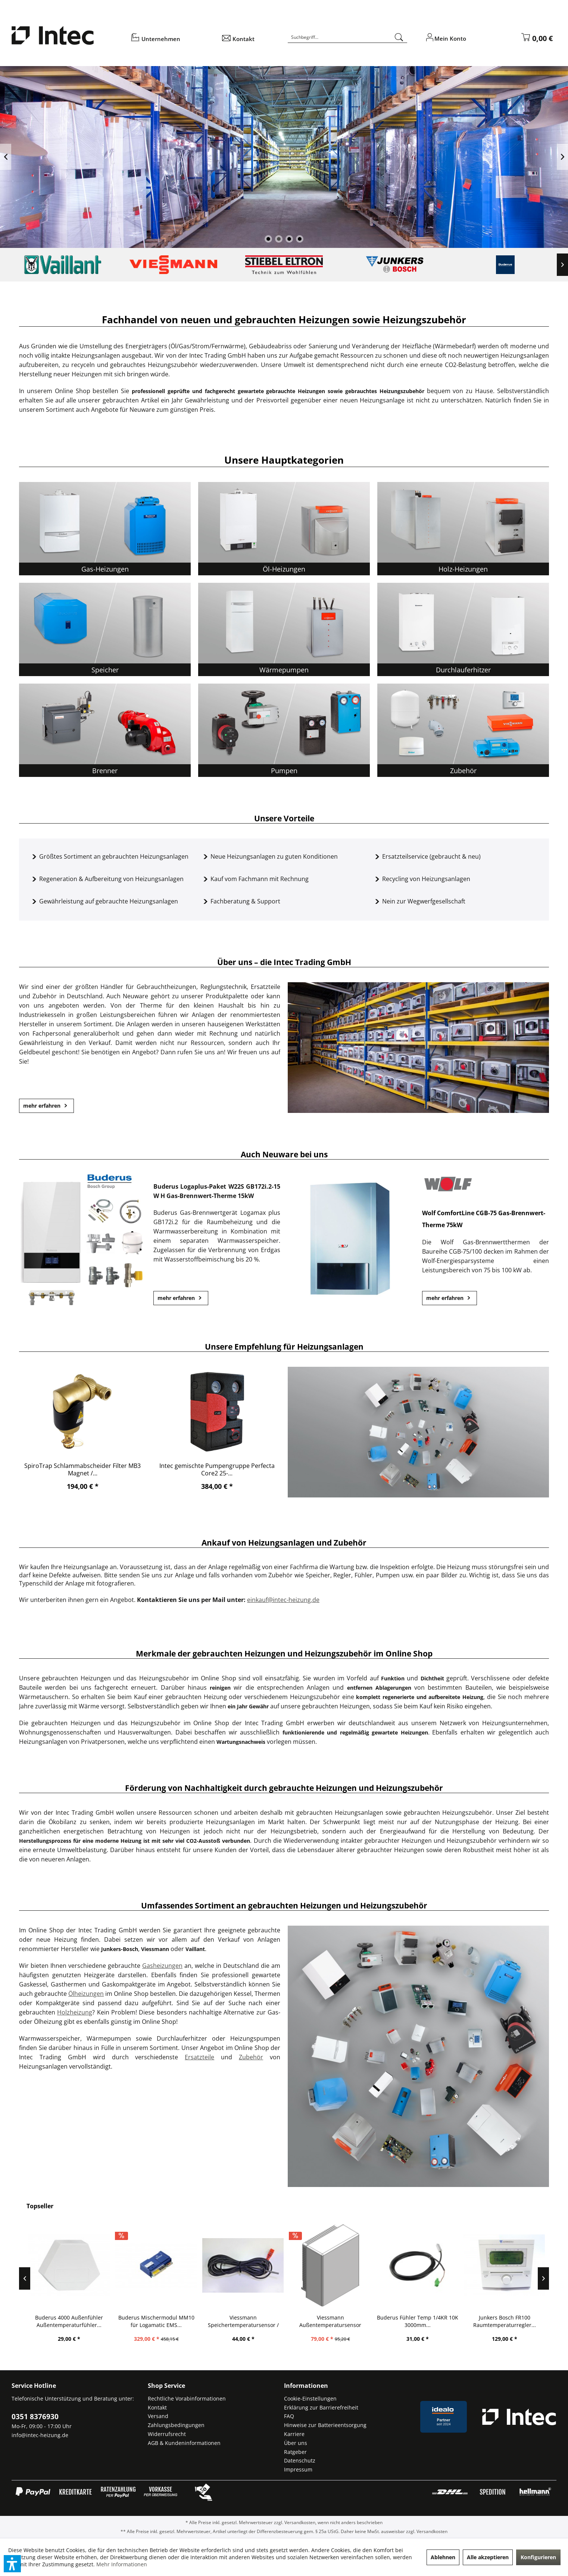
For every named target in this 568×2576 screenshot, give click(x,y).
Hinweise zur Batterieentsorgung (325, 2425)
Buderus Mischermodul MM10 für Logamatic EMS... (172, 2321)
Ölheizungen (86, 1993)
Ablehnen (443, 2557)
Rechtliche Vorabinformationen (187, 2398)
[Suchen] (398, 37)
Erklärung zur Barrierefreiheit (321, 2407)
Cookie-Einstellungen (310, 2398)
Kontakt (157, 2407)
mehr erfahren (46, 1105)
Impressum (298, 2469)
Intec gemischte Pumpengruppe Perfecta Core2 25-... (217, 1469)
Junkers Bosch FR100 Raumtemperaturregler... (520, 2321)
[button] (12, 2563)
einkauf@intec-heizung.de (283, 1600)
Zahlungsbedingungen (176, 2425)
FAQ (289, 2416)
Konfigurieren (538, 2557)
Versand (158, 2416)
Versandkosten (299, 2522)
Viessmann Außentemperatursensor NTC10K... (346, 2321)
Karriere (294, 2433)
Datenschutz (299, 2460)
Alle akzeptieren (488, 2557)
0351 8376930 (35, 2416)
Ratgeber (295, 2451)
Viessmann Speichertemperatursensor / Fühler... (258, 2321)
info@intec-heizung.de (40, 2435)
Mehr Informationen (121, 2564)
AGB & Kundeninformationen (184, 2442)
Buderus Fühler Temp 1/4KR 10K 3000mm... (433, 2321)
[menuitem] (171, 41)
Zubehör (251, 2057)
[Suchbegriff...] (347, 37)
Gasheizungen (162, 1965)
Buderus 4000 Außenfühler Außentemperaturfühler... (84, 2321)
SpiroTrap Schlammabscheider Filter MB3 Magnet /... (82, 1469)
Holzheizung (74, 2012)
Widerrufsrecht (167, 2433)
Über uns (295, 2442)
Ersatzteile (199, 2057)
